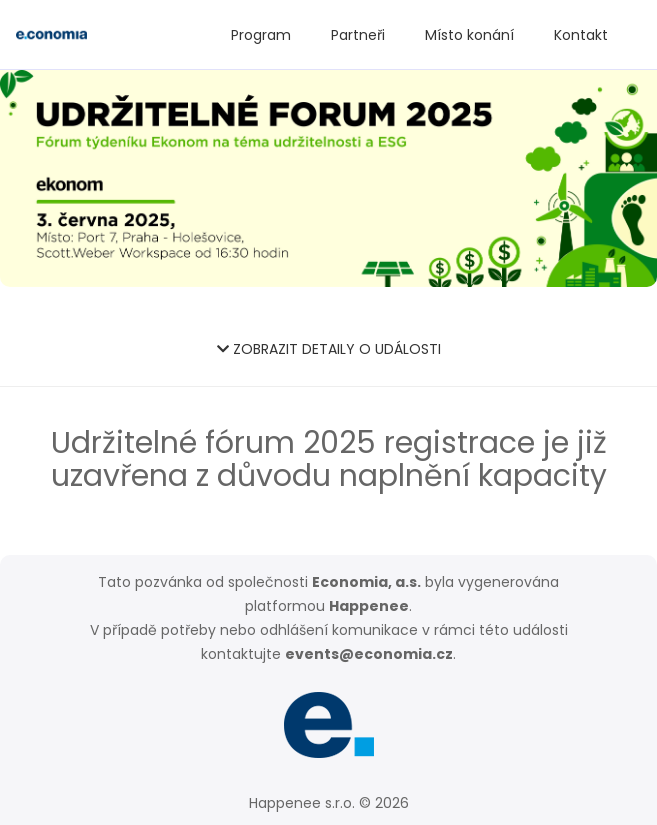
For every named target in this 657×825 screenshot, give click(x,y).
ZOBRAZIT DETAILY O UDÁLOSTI (329, 349)
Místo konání (469, 35)
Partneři (358, 35)
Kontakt (581, 35)
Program (261, 35)
